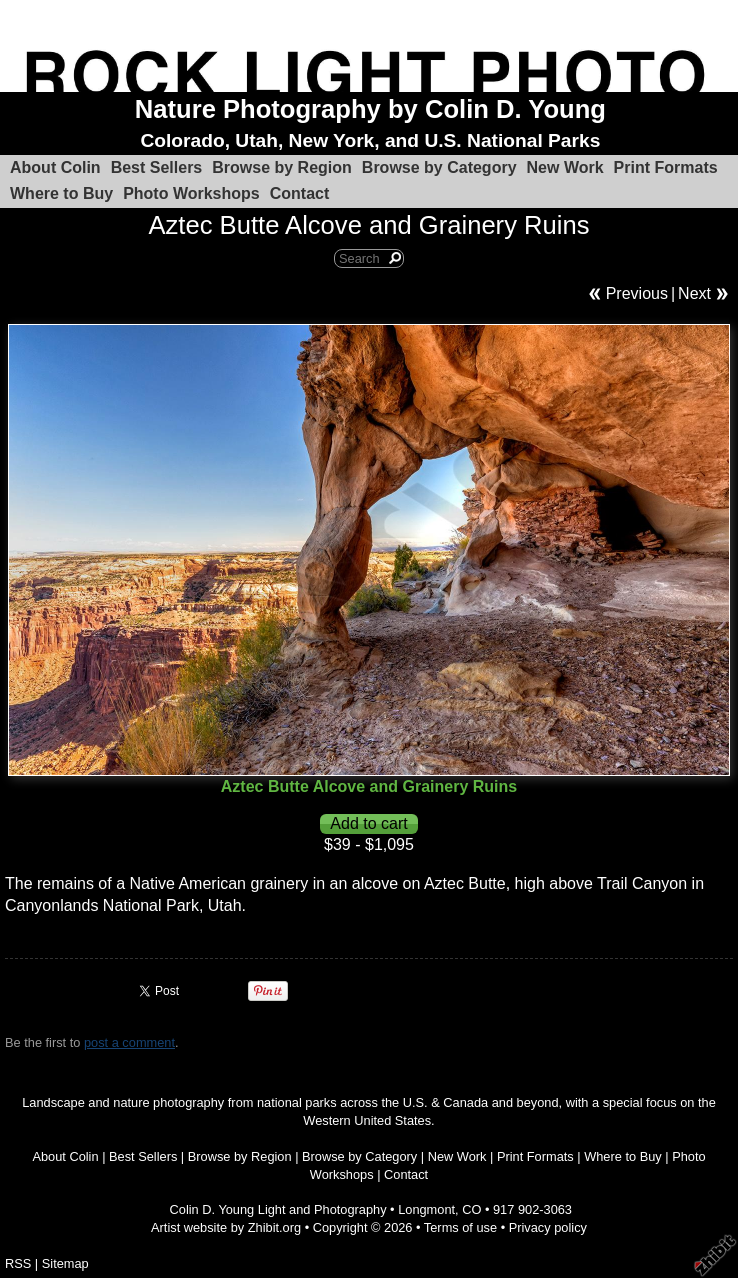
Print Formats (666, 167)
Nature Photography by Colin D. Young (370, 109)
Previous (637, 293)
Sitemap (65, 1263)
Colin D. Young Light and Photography (278, 1209)
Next (694, 293)
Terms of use (460, 1227)
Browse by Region (282, 167)
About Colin (55, 167)
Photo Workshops (191, 193)
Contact (300, 193)
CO (471, 1209)
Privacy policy (548, 1227)
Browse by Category (439, 167)
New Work (565, 167)
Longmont (426, 1209)
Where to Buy (61, 193)
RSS (18, 1263)
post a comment (129, 1042)
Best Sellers (157, 167)
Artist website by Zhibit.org (226, 1227)
